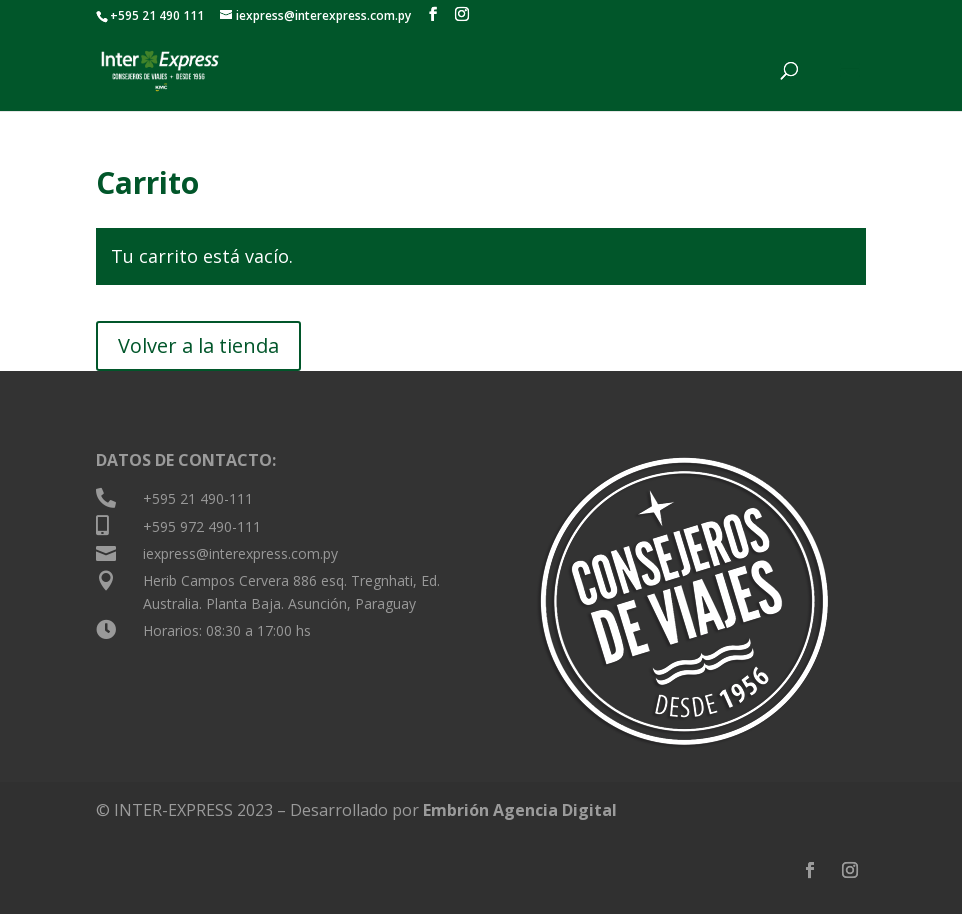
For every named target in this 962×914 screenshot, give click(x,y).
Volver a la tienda (198, 345)
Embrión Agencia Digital (520, 810)
